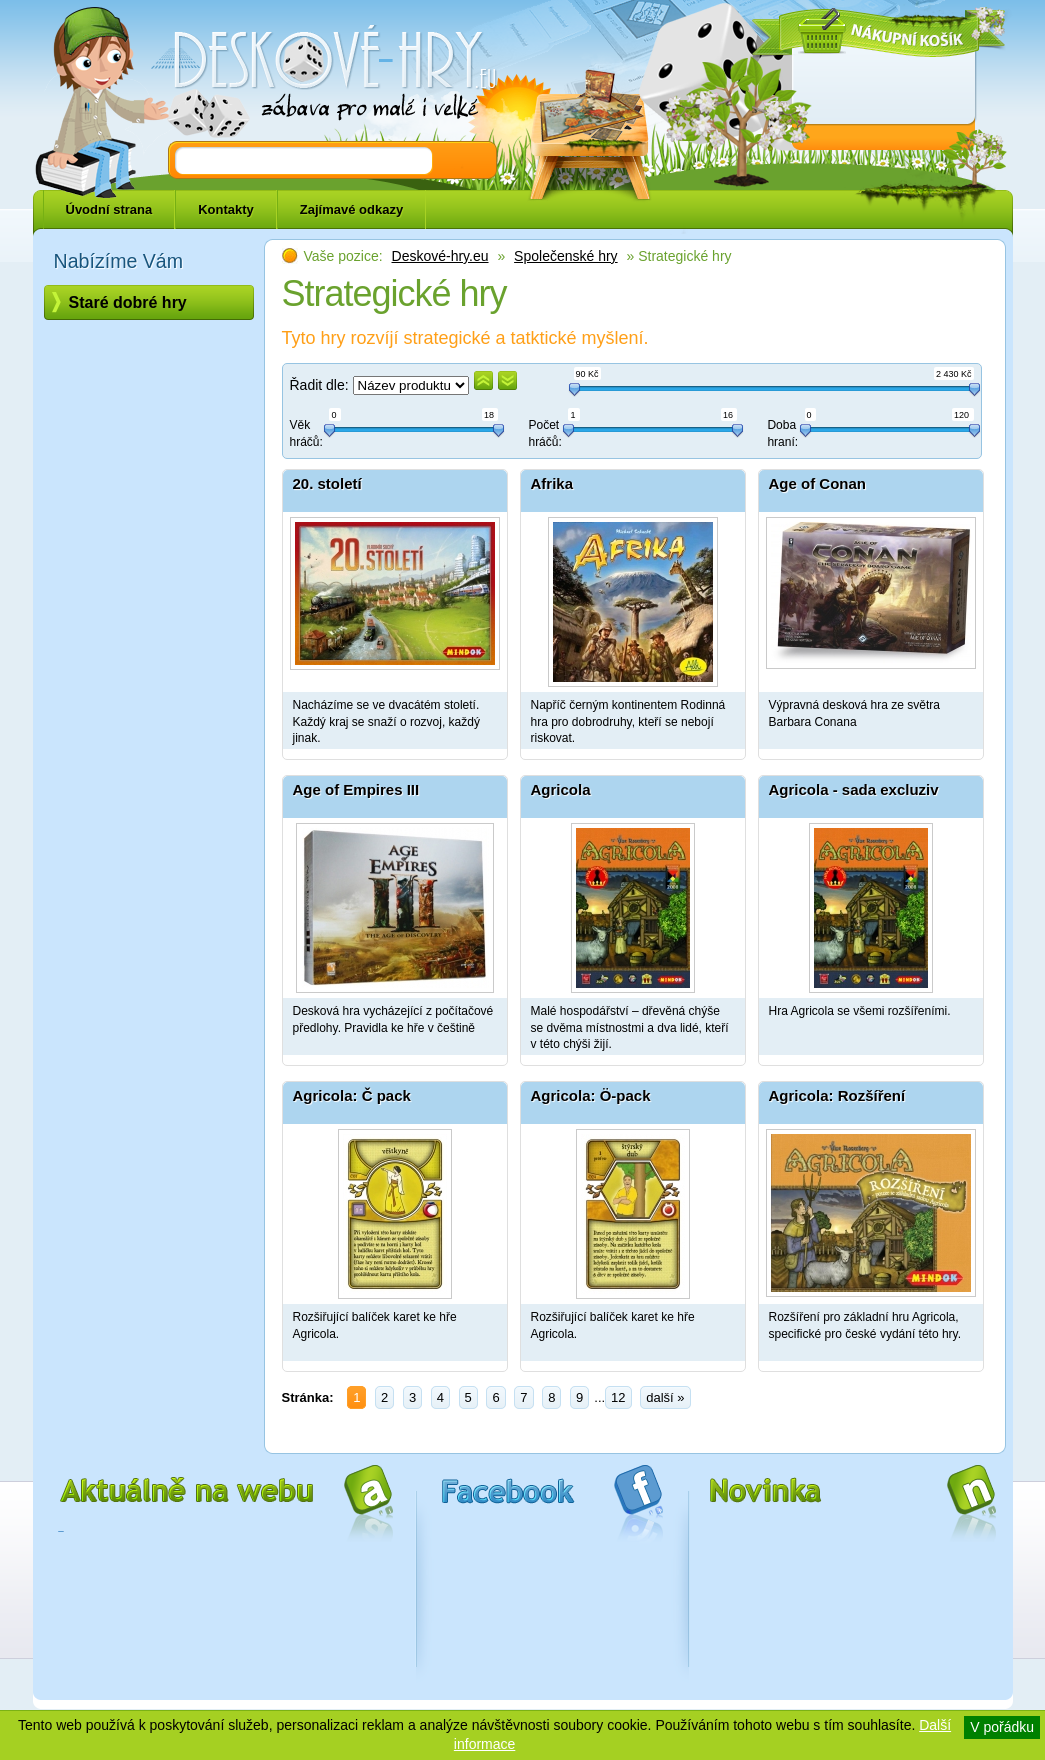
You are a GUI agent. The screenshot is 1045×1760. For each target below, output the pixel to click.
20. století (327, 483)
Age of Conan (818, 483)
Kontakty (226, 209)
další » (665, 1397)
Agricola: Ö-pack (591, 1095)
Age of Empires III (356, 789)
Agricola (561, 789)
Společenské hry (566, 256)
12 (618, 1397)
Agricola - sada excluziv (854, 789)
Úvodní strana (109, 209)
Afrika (552, 483)
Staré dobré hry (128, 302)
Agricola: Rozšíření (837, 1095)
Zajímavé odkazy (351, 209)
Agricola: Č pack (352, 1095)
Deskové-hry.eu (440, 256)
